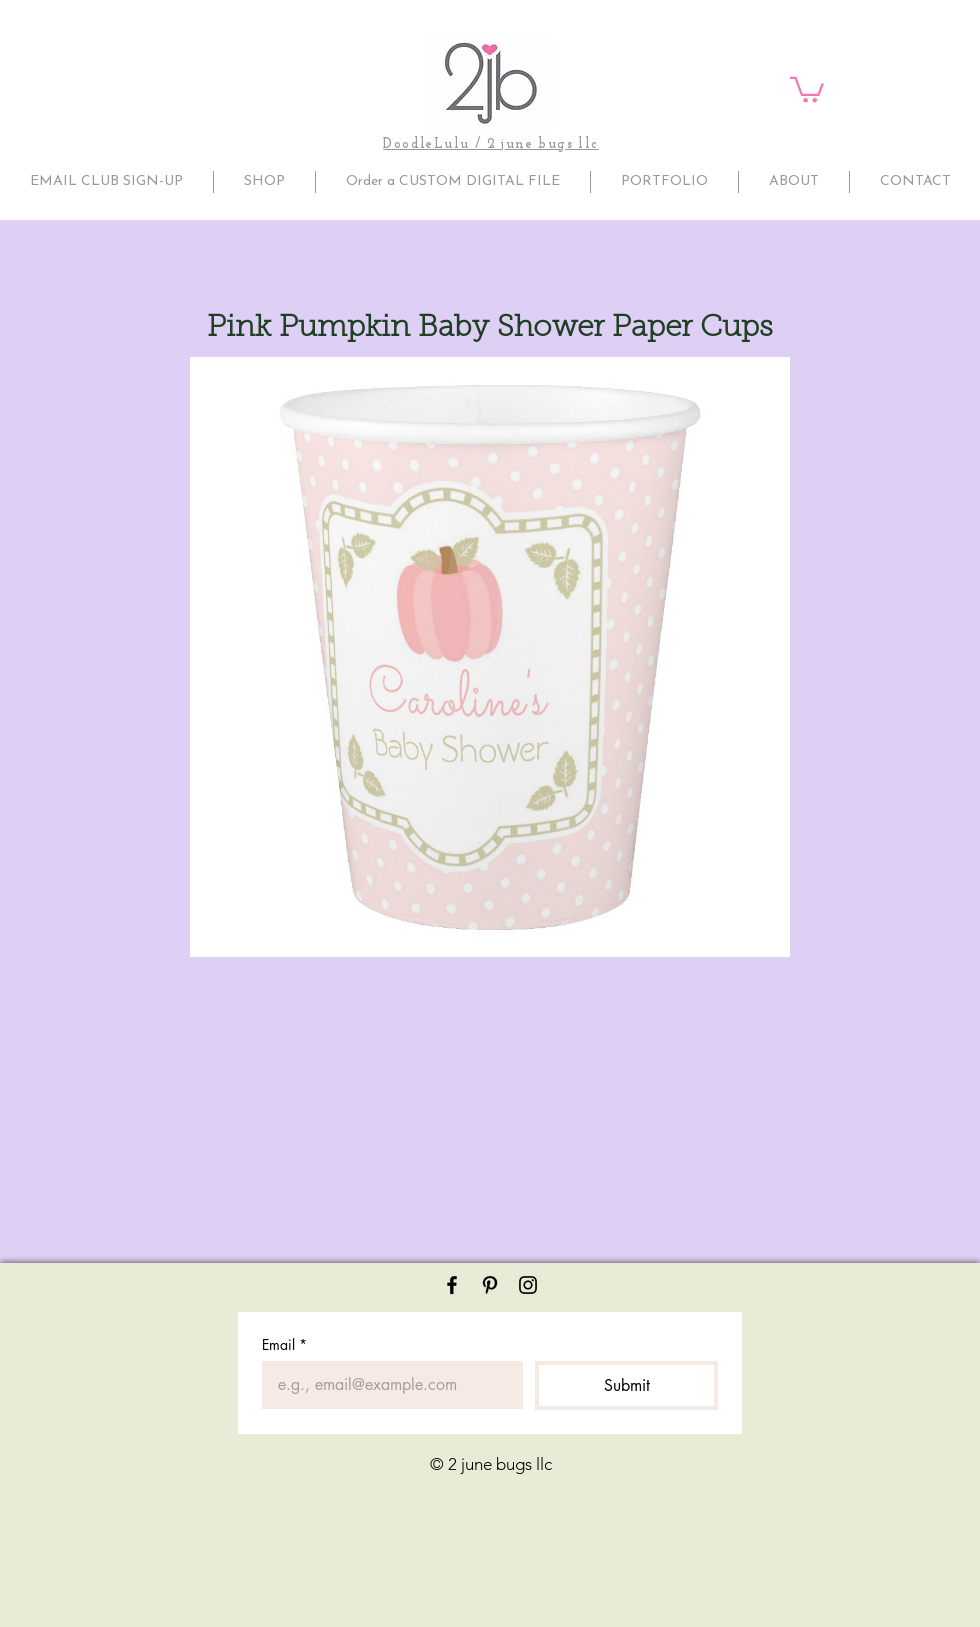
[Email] (386, 1385)
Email (284, 1344)
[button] (807, 88)
